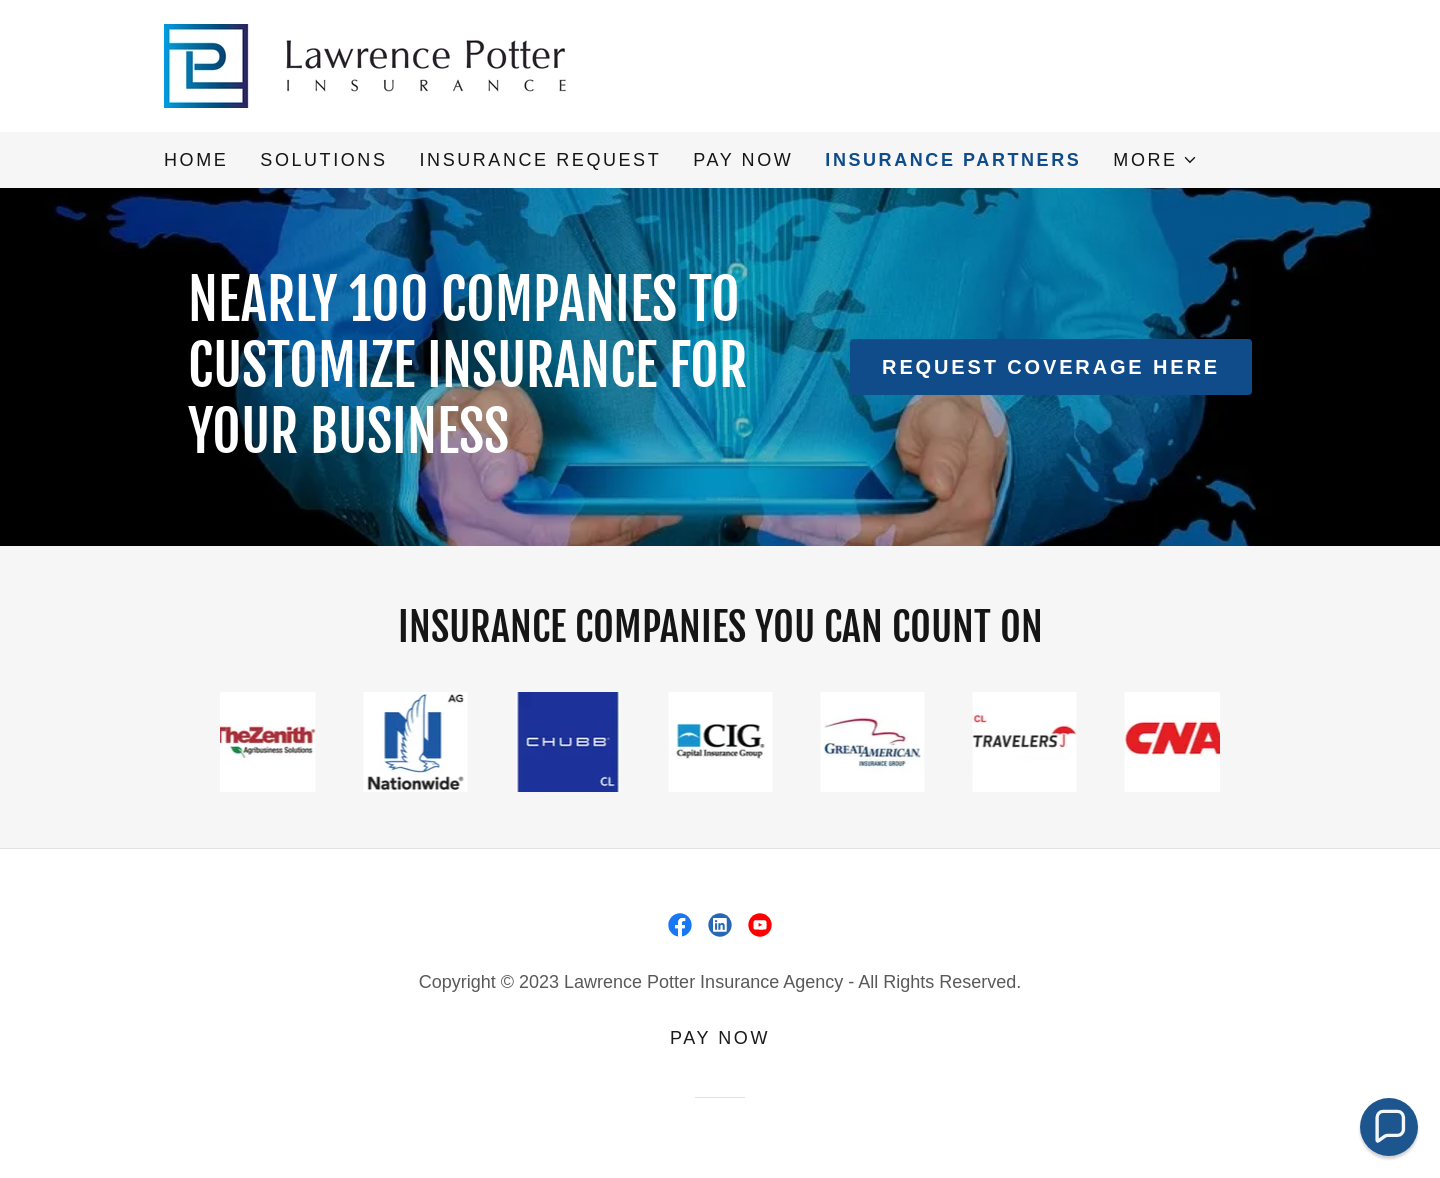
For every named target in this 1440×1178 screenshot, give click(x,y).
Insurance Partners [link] (953, 160)
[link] (377, 64)
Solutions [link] (323, 160)
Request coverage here (1051, 367)
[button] (1155, 160)
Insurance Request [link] (540, 160)
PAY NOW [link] (743, 160)
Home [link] (196, 160)
